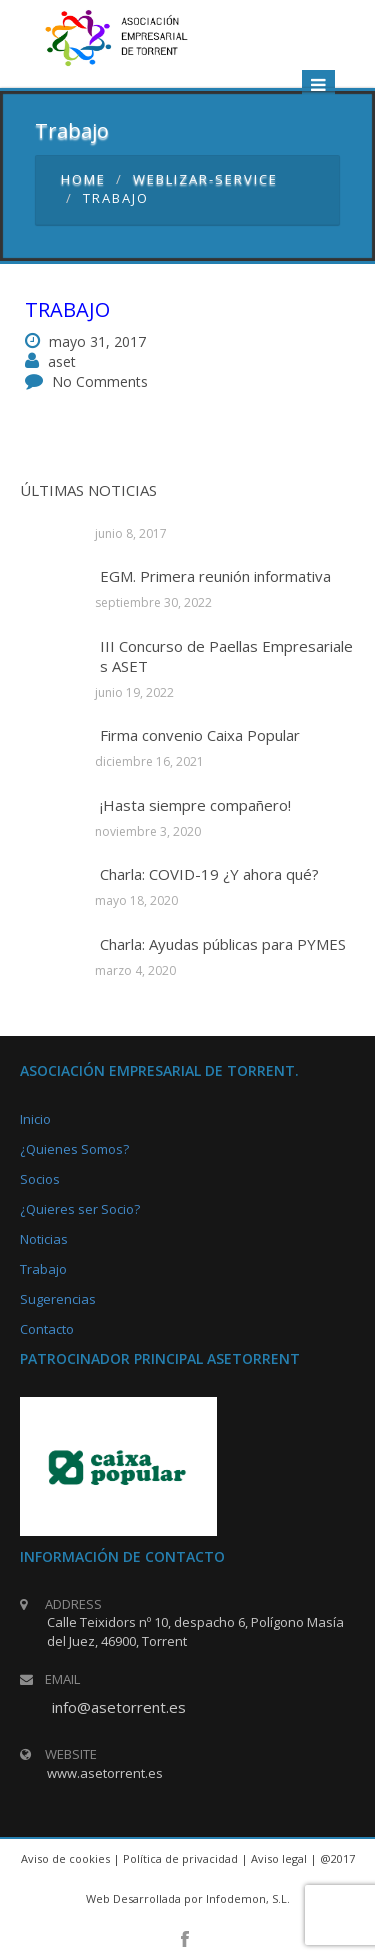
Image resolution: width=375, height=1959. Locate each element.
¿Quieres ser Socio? (80, 1209)
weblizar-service (205, 179)
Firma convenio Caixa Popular (200, 735)
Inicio (35, 1119)
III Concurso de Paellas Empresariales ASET (226, 656)
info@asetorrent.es (119, 1707)
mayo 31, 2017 (97, 341)
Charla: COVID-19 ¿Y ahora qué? (209, 874)
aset (62, 361)
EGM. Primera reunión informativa (215, 576)
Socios (40, 1179)
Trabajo (67, 309)
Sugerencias (58, 1299)
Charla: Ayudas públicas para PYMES (223, 944)
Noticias (44, 1239)
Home (83, 179)
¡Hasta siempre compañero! (195, 805)
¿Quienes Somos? (74, 1149)
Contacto (47, 1329)
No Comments (100, 381)
